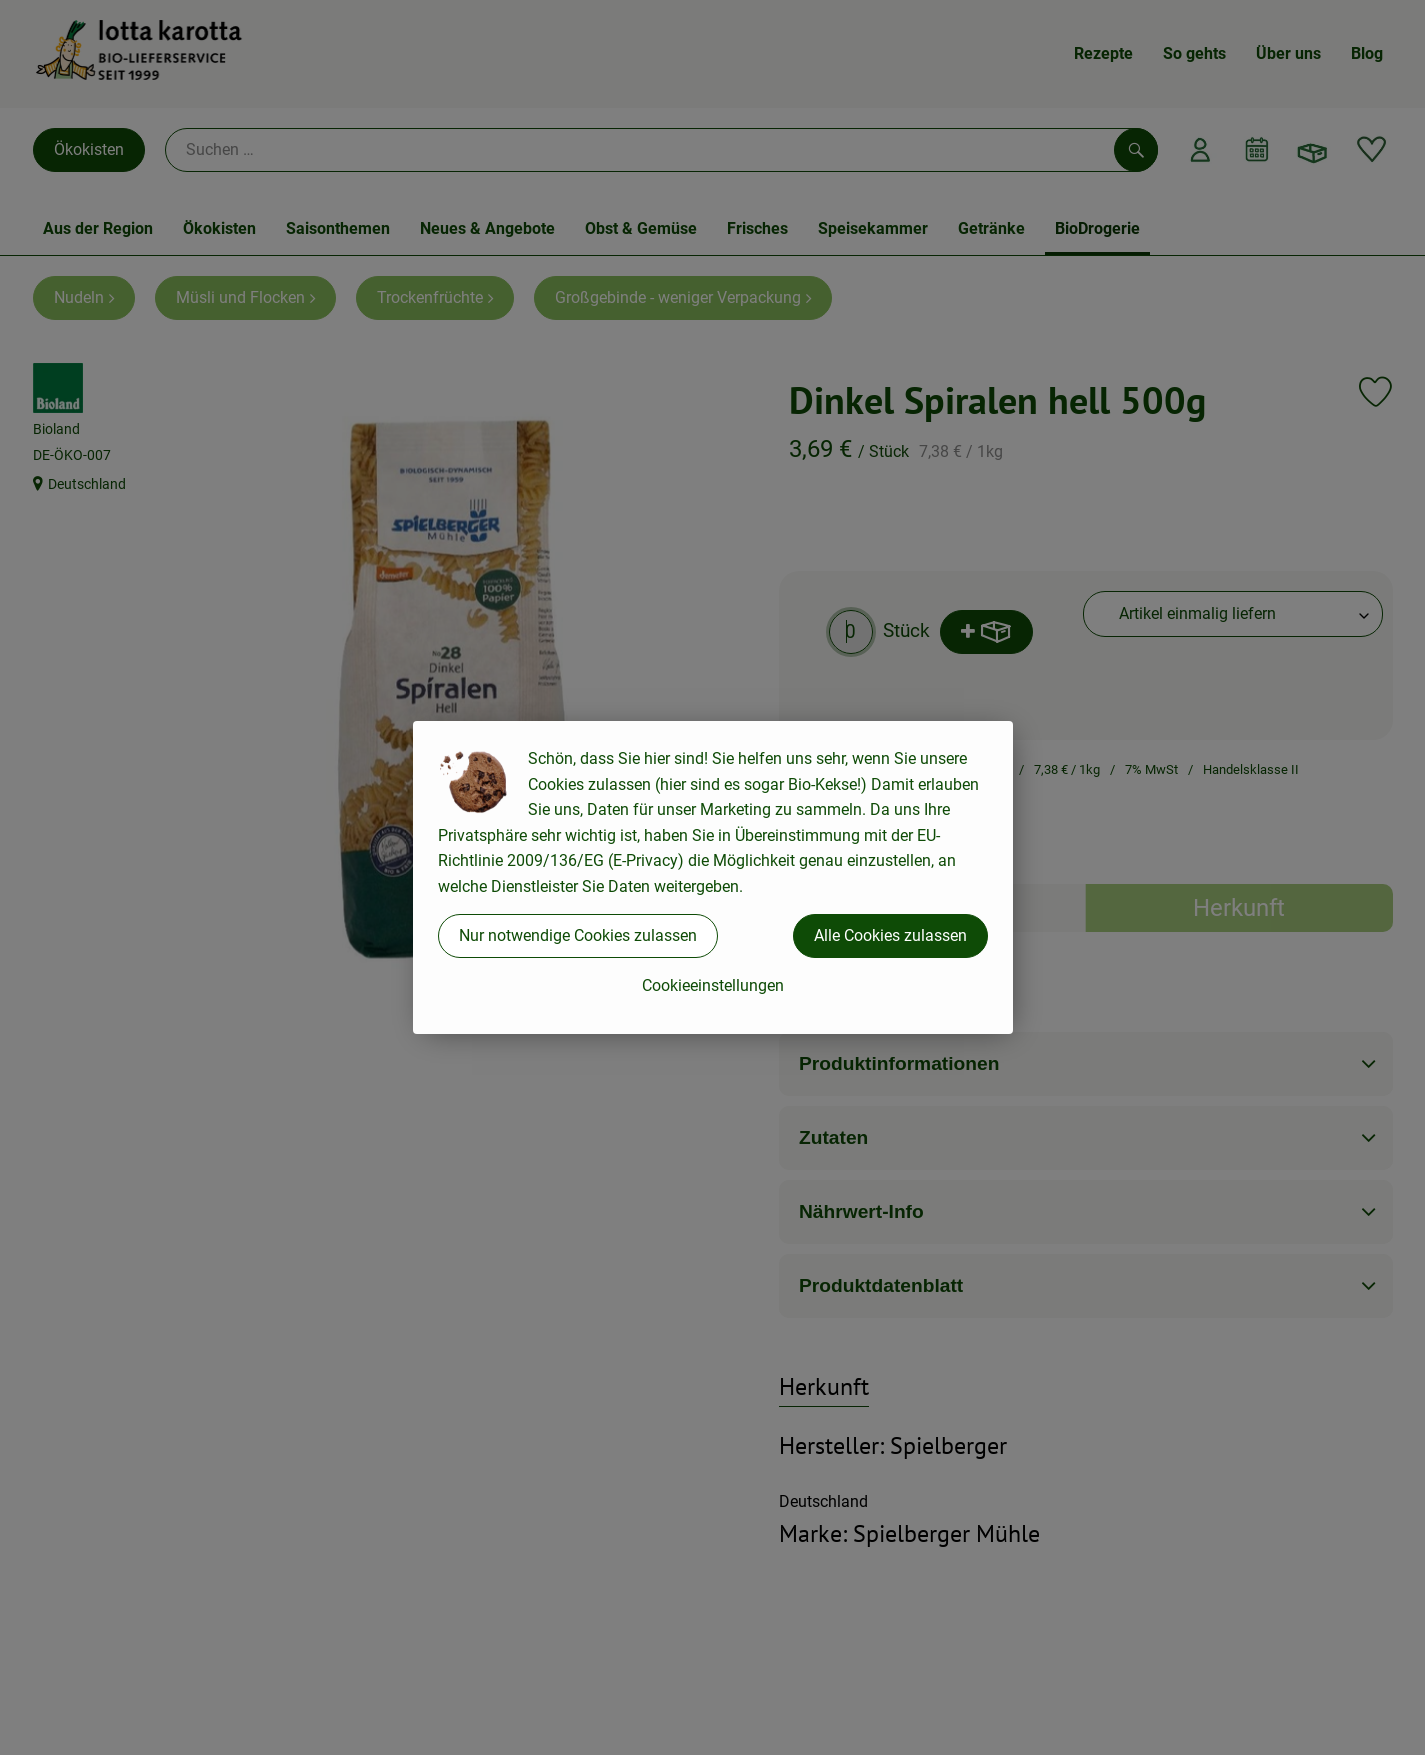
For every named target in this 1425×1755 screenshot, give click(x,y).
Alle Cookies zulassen (890, 935)
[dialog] (712, 877)
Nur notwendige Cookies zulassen (578, 935)
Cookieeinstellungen (713, 985)
